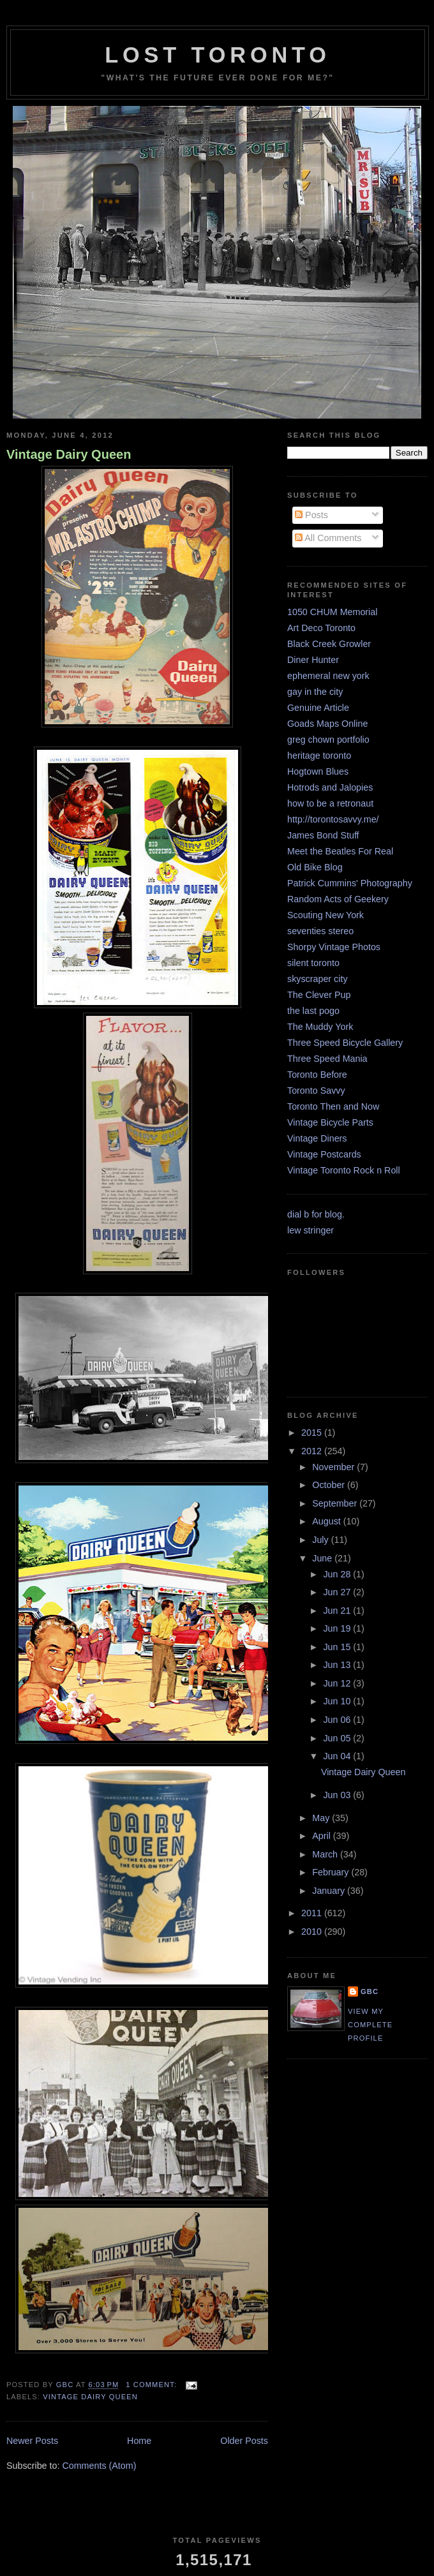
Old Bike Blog (315, 867)
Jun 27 (338, 1592)
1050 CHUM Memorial (332, 612)
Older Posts (244, 2441)
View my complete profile (370, 2025)
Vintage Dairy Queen (68, 454)
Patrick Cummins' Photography (349, 883)
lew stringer (310, 1230)
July (321, 1540)
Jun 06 (338, 1720)
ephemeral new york (328, 676)
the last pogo (313, 1011)
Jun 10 (338, 1701)
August (327, 1521)
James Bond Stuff (323, 835)
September (335, 1503)
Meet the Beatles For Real (340, 851)
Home (139, 2441)
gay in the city (315, 692)
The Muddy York (320, 1027)
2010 (312, 1931)
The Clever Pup (318, 995)
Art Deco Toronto (321, 628)
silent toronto (313, 963)
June (323, 1558)
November (334, 1467)
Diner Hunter (313, 660)
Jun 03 (338, 1795)
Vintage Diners (317, 1138)
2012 (312, 1451)
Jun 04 (338, 1756)
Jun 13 (338, 1665)
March (326, 1854)
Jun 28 (338, 1574)
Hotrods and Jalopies (330, 787)
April (322, 1836)
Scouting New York (325, 915)
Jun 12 (338, 1683)
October (329, 1485)
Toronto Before (317, 1074)
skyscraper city (317, 979)
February (331, 1872)
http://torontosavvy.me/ (333, 819)
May (322, 1818)
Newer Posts (32, 2441)
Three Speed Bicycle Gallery (345, 1043)
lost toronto (218, 55)
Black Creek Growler (329, 644)
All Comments (328, 538)
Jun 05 (338, 1738)
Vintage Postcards (324, 1154)
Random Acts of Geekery (338, 899)
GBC (369, 1991)
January (329, 1891)
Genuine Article (318, 708)
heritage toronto (319, 755)
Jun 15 (338, 1647)
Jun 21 (338, 1610)
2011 (312, 1913)
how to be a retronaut (330, 803)
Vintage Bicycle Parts (330, 1122)
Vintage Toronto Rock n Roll (343, 1170)
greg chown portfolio (328, 739)
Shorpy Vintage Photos (333, 947)
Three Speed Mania (327, 1058)
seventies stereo (320, 931)
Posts (311, 515)
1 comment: (152, 2384)
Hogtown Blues (317, 771)
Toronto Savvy (316, 1090)
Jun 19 (338, 1628)
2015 (312, 1432)
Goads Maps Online (327, 723)
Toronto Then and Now (333, 1106)
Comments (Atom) (99, 2466)
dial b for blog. (316, 1214)
